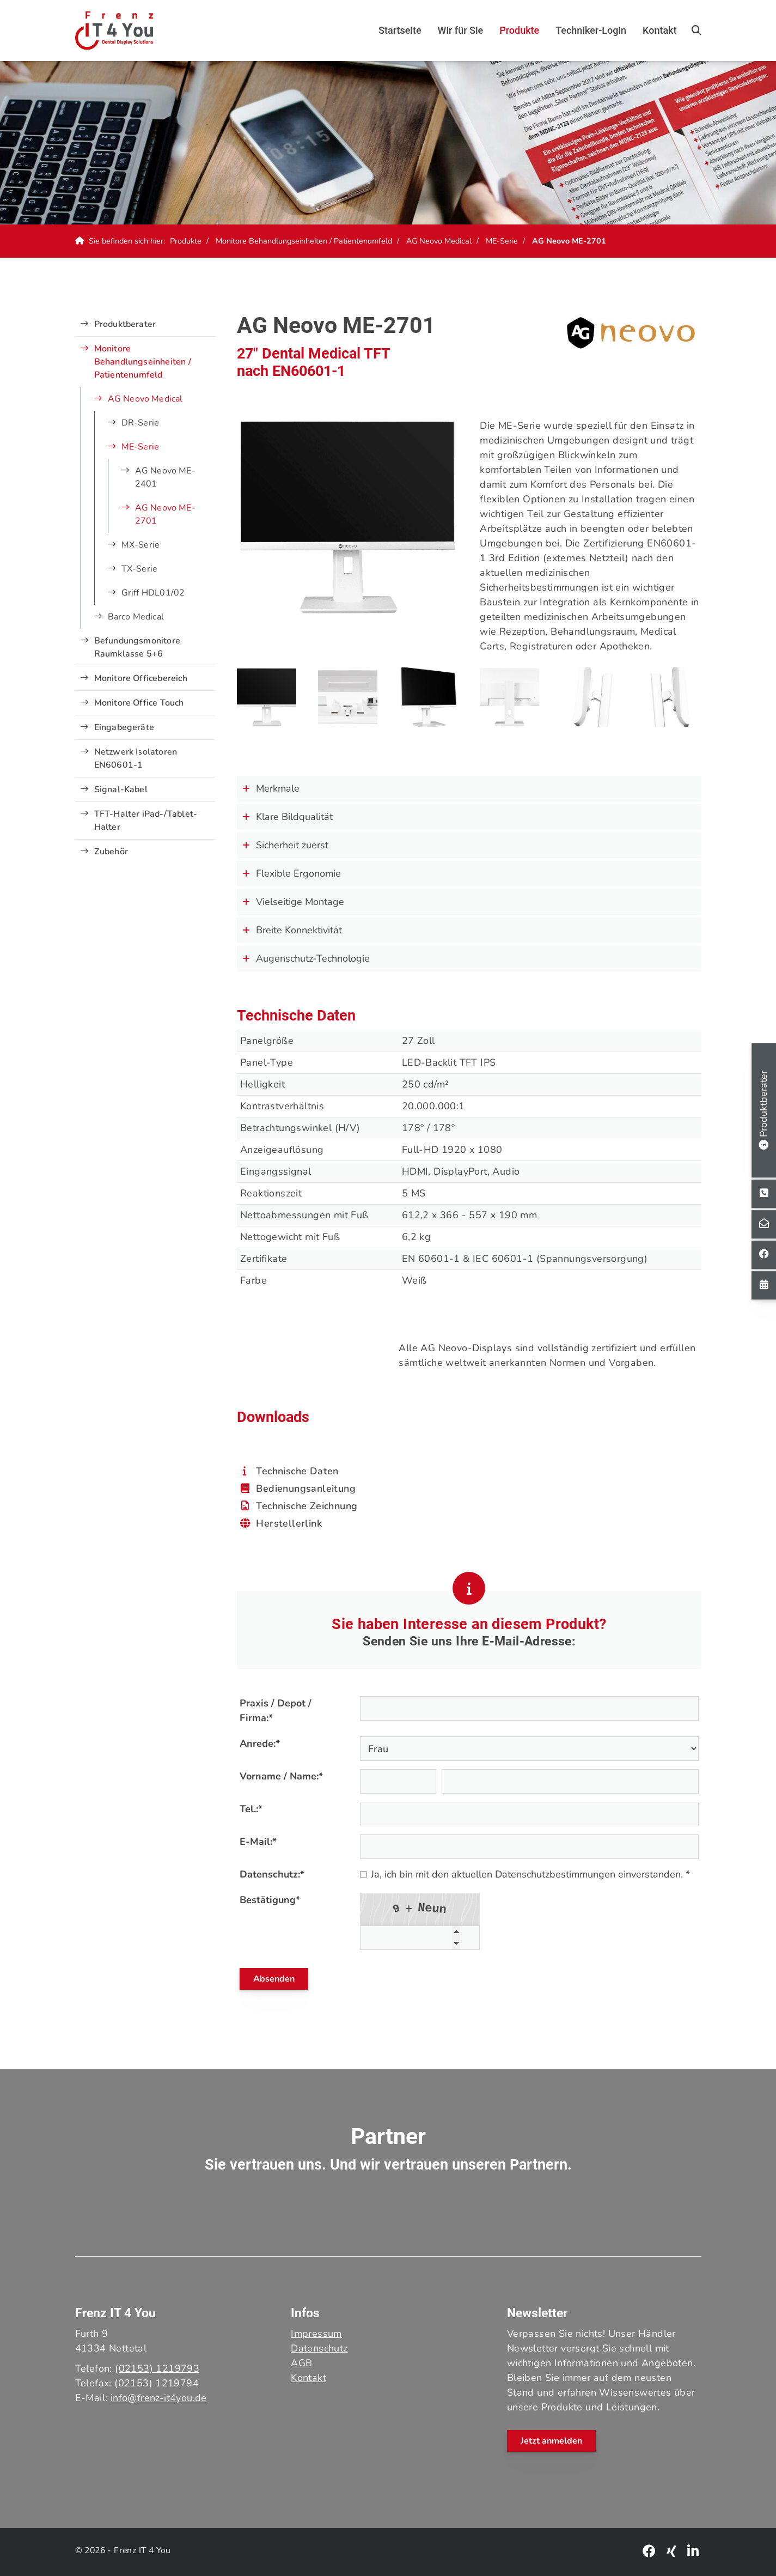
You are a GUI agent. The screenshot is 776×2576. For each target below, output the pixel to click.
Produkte (519, 30)
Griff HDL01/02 (153, 593)
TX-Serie (139, 569)
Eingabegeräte (124, 727)
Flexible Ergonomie (291, 873)
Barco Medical (136, 617)
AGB (301, 2363)
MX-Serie (140, 545)
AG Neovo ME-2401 (165, 477)
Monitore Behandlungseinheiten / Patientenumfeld (304, 240)
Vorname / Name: (281, 1776)
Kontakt (659, 30)
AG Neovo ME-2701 (569, 240)
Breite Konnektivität (292, 930)
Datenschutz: (272, 1874)
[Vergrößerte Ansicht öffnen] (266, 697)
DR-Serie (140, 423)
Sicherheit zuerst (285, 845)
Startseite (399, 30)
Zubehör (111, 852)
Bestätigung (270, 1899)
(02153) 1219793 (157, 2368)
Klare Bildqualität (287, 816)
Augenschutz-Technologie (306, 958)
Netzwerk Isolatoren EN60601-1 (136, 758)
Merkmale (271, 788)
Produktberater (125, 324)
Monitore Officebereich (140, 678)
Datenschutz (319, 2348)
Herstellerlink (289, 1523)
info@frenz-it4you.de (159, 2397)
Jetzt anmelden (551, 2441)
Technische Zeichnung (306, 1505)
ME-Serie (502, 240)
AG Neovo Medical (439, 240)
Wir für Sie (461, 30)
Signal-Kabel (121, 789)
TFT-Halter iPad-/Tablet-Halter (146, 820)
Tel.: (251, 1808)
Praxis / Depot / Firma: (275, 1710)
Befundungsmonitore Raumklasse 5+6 (137, 647)
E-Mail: (258, 1841)
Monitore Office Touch (139, 703)
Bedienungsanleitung (306, 1488)
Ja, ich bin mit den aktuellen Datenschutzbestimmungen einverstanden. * (525, 1874)
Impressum (316, 2333)
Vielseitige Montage (293, 901)
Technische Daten (297, 1471)
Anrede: (260, 1743)
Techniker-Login (590, 30)
